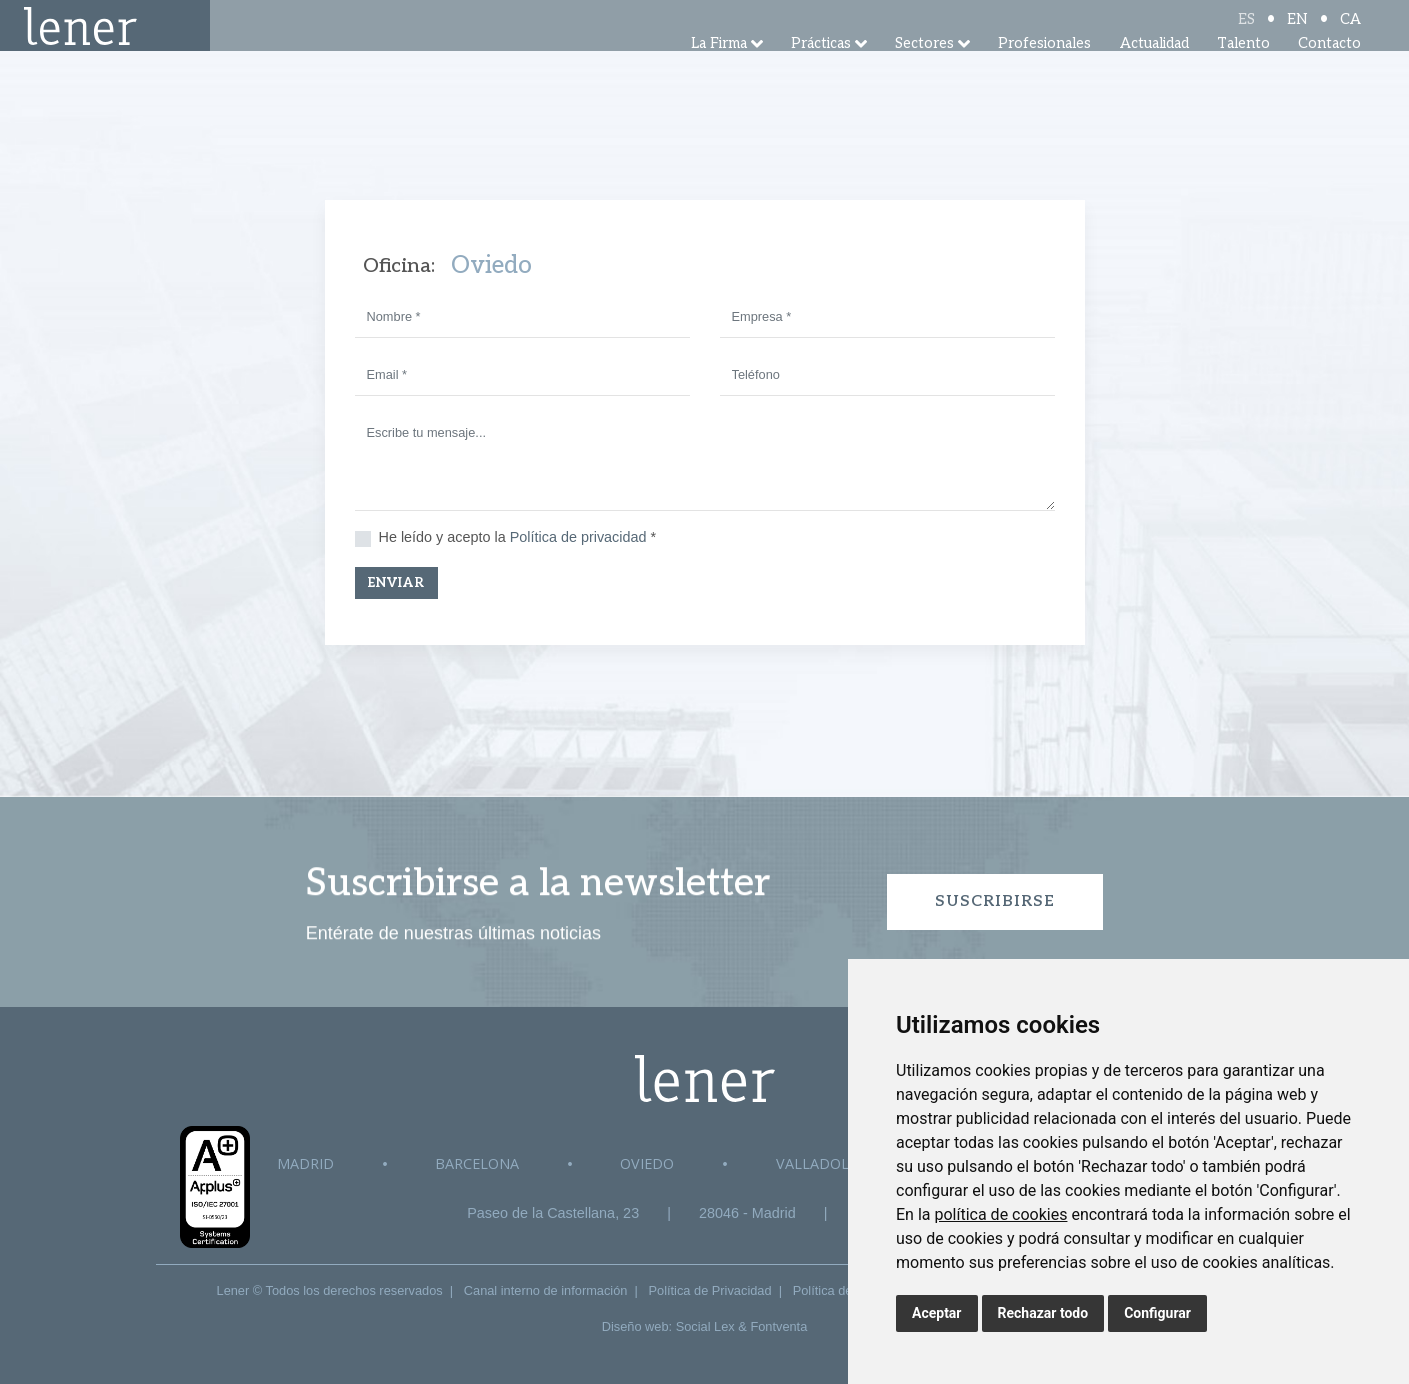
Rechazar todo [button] (1043, 1313)
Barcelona (477, 1163)
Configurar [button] (1157, 1313)
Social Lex (705, 1326)
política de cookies (1000, 1214)
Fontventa (778, 1326)
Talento (1243, 69)
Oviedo (647, 1163)
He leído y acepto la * (518, 537)
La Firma (719, 69)
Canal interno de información (546, 1290)
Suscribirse (995, 901)
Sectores (924, 69)
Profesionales (1044, 69)
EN (1297, 32)
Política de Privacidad (710, 1290)
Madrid (305, 1163)
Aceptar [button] (937, 1313)
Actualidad (1154, 69)
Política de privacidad (578, 537)
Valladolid (820, 1163)
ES (1246, 32)
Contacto (1329, 69)
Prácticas (821, 69)
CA (1350, 32)
